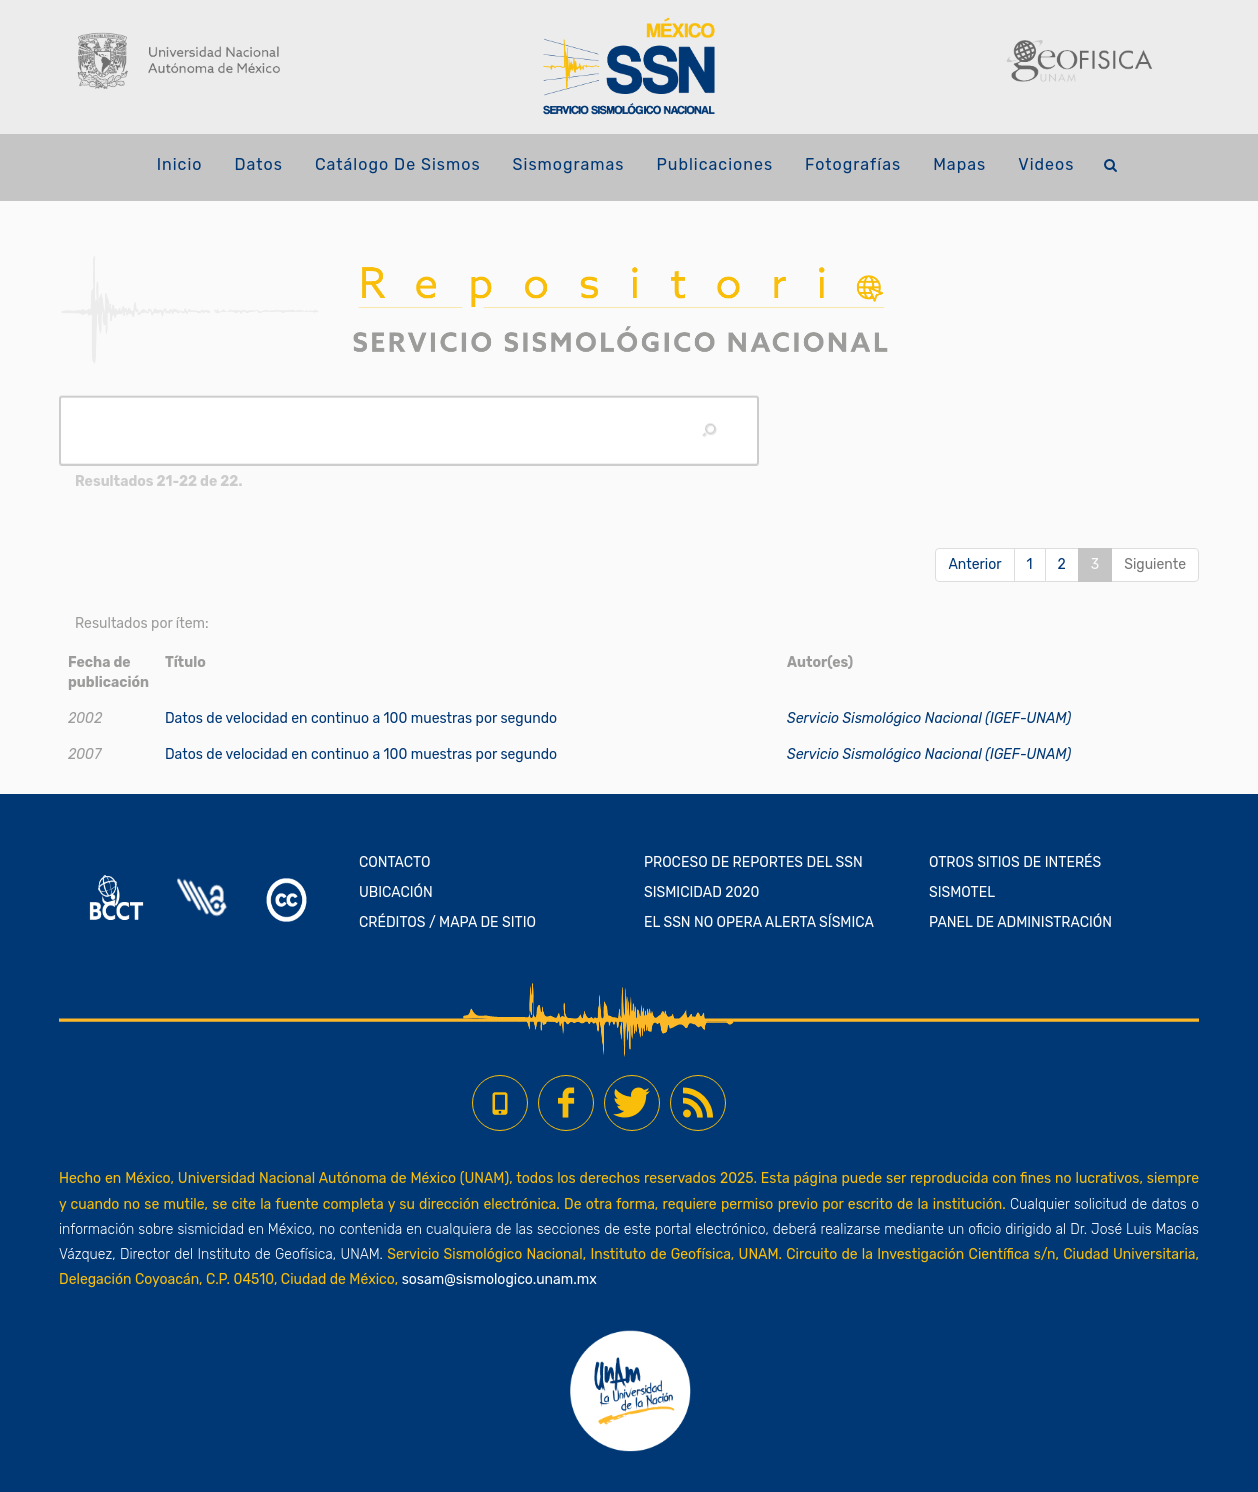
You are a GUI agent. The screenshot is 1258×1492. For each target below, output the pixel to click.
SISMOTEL (962, 892)
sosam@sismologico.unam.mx (499, 1279)
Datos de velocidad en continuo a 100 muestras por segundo (361, 718)
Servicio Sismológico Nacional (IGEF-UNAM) (929, 718)
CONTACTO (395, 862)
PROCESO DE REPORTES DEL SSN (753, 862)
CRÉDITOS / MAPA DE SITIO (447, 922)
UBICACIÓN (396, 892)
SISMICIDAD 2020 (701, 892)
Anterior (974, 564)
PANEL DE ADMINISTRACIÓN (1020, 922)
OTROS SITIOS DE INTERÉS (1015, 862)
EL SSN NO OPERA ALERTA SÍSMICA (759, 922)
